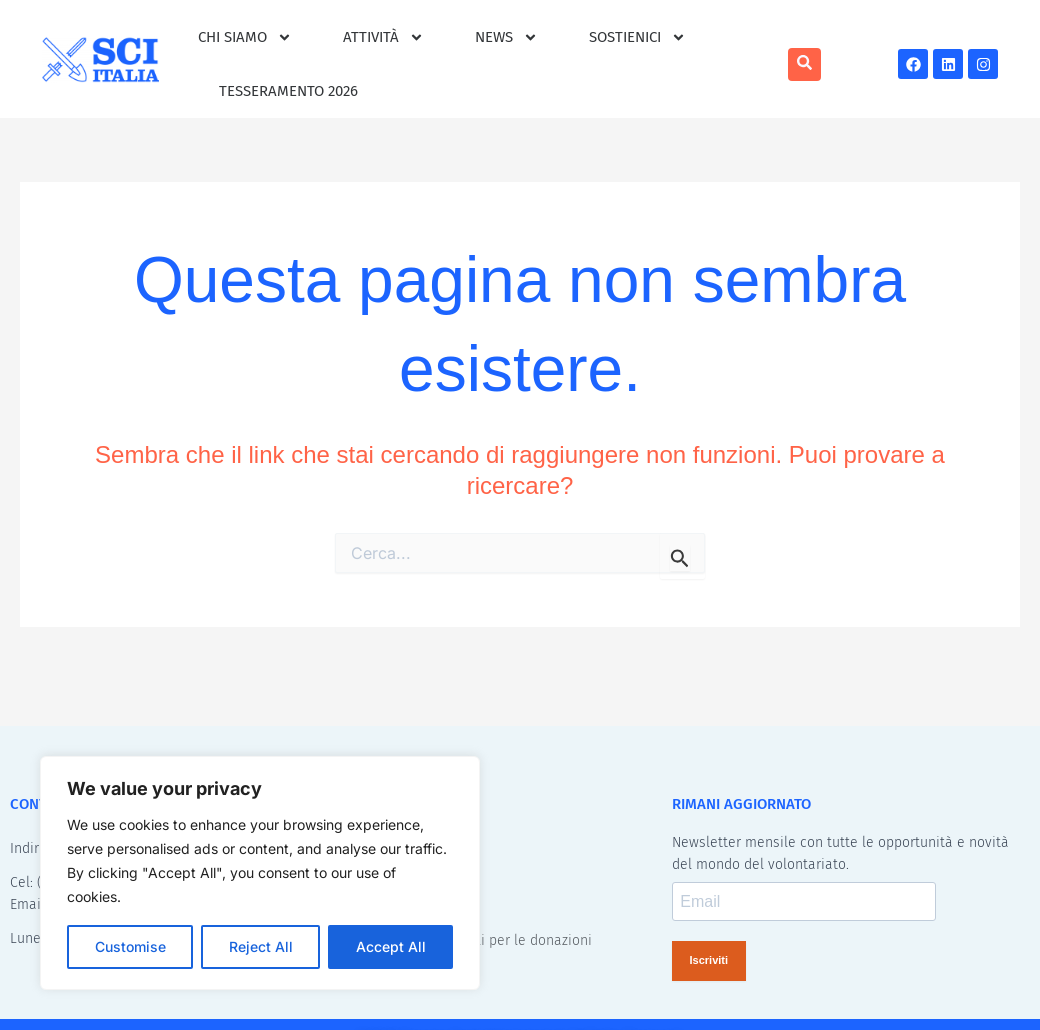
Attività (383, 37)
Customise (130, 946)
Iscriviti (709, 962)
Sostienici (637, 37)
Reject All (261, 946)
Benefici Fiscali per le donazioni (490, 941)
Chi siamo (245, 37)
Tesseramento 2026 (288, 91)
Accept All (391, 946)
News (506, 37)
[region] (260, 873)
